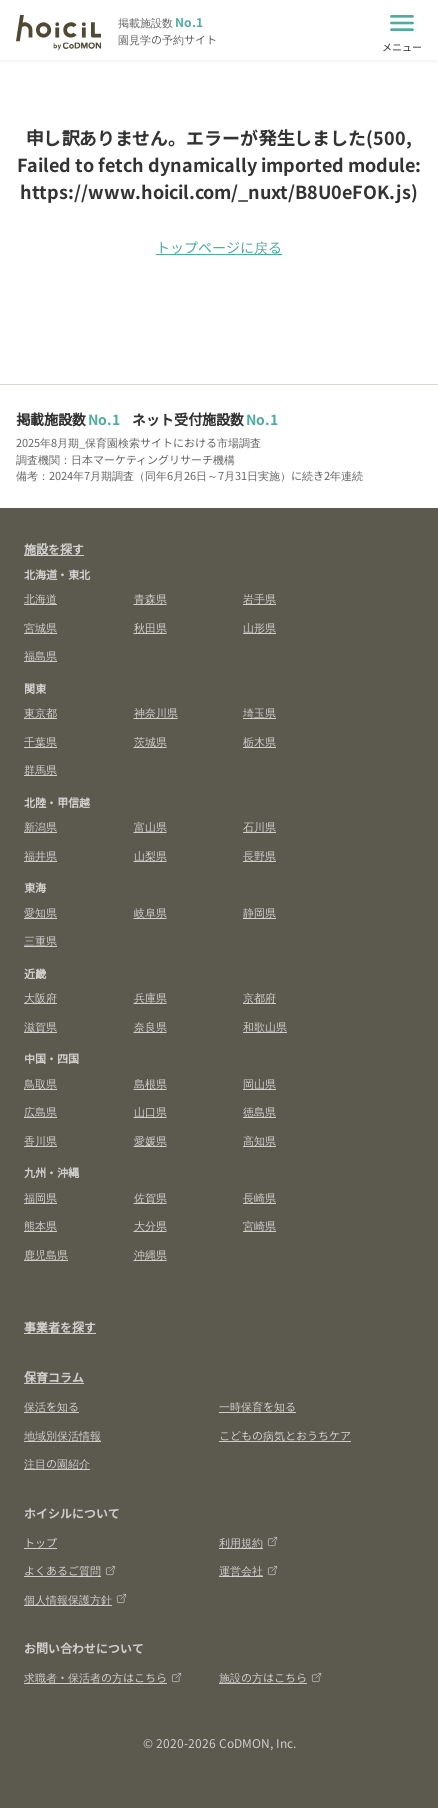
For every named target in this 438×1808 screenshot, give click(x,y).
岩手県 (259, 598)
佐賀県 (150, 1197)
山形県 (259, 627)
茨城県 (150, 741)
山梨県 (150, 855)
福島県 (40, 655)
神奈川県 (156, 712)
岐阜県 (150, 912)
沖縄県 (150, 1254)
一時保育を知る (257, 1406)
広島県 (40, 1111)
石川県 (259, 826)
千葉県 (40, 741)
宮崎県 (259, 1225)
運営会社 (248, 1570)
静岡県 (259, 912)
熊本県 (40, 1225)
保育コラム (54, 1376)
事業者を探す (60, 1326)
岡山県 (259, 1083)
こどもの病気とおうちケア (285, 1435)
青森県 (150, 598)
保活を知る (51, 1406)
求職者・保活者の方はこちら (103, 1677)
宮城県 (40, 627)
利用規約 (248, 1542)
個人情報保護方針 (75, 1599)
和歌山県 (265, 1026)
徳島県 (259, 1111)
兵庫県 (150, 997)
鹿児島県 (46, 1254)
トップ (40, 1542)
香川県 (40, 1140)
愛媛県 (150, 1140)
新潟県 (40, 826)
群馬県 (40, 769)
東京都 (40, 712)
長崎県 (259, 1197)
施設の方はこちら (270, 1677)
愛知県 (40, 912)
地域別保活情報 (62, 1435)
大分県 (150, 1225)
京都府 (259, 997)
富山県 (150, 826)
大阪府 (40, 997)
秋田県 (150, 627)
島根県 (150, 1083)
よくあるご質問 (70, 1570)
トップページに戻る (219, 247)
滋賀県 (40, 1026)
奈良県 (150, 1026)
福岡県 (40, 1197)
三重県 (40, 940)
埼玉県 (259, 712)
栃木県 (259, 741)
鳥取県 (40, 1083)
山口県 (150, 1111)
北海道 (40, 598)
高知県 (259, 1140)
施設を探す (54, 548)
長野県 (259, 855)
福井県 (40, 855)
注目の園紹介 (57, 1463)
